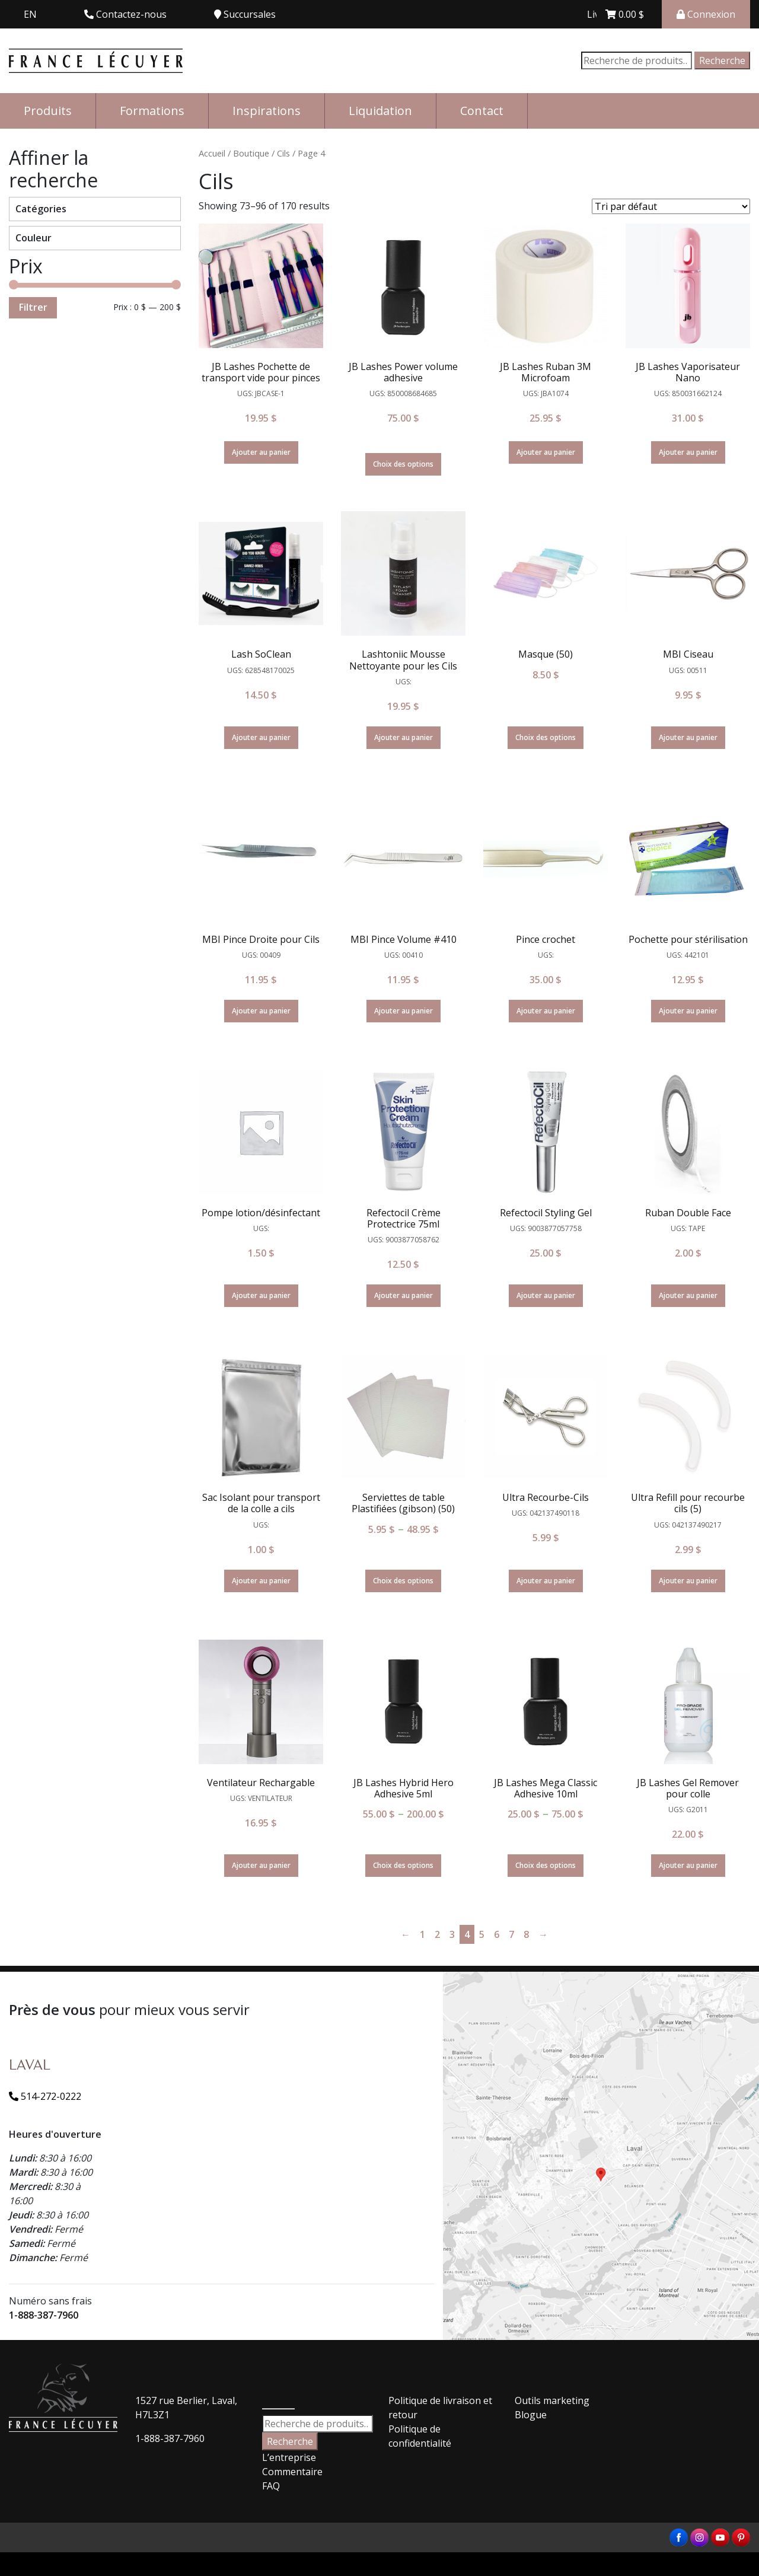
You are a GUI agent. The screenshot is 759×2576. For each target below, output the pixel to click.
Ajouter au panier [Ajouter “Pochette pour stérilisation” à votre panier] (688, 1011)
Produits (48, 111)
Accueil (212, 153)
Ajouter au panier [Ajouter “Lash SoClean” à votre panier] (261, 737)
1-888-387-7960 (43, 2315)
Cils (283, 153)
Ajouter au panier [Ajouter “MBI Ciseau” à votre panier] (688, 737)
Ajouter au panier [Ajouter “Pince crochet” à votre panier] (545, 1011)
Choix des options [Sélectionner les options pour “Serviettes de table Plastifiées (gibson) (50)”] (403, 1581)
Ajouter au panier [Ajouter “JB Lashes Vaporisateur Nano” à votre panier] (688, 452)
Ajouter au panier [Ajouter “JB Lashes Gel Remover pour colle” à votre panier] (688, 1865)
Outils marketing (552, 2400)
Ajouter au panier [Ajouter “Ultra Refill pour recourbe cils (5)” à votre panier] (688, 1581)
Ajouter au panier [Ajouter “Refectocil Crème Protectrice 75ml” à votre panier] (403, 1295)
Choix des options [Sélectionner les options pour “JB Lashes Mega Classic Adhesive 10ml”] (545, 1865)
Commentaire (292, 2471)
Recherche (722, 60)
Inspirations (266, 111)
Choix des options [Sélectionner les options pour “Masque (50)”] (545, 737)
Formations (152, 111)
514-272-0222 (45, 2096)
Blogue (531, 2414)
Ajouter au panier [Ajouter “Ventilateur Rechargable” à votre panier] (261, 1865)
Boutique (251, 153)
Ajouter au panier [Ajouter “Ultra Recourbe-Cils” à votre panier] (545, 1581)
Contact (481, 111)
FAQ (271, 2485)
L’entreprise (289, 2457)
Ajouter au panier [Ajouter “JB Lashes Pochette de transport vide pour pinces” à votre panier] (261, 452)
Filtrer (32, 307)
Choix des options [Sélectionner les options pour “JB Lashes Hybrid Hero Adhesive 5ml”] (403, 1865)
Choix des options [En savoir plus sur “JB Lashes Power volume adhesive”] (403, 464)
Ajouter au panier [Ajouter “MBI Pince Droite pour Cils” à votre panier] (261, 1011)
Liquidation (380, 111)
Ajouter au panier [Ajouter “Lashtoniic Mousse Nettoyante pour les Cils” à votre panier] (403, 737)
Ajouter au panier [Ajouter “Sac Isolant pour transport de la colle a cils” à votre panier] (261, 1581)
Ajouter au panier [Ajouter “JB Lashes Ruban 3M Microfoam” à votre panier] (545, 452)
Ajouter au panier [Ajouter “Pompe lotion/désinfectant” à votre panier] (261, 1295)
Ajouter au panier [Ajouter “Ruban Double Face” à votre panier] (688, 1295)
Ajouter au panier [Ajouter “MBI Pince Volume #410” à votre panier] (403, 1011)
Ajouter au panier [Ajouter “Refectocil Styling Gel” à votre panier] (545, 1295)
